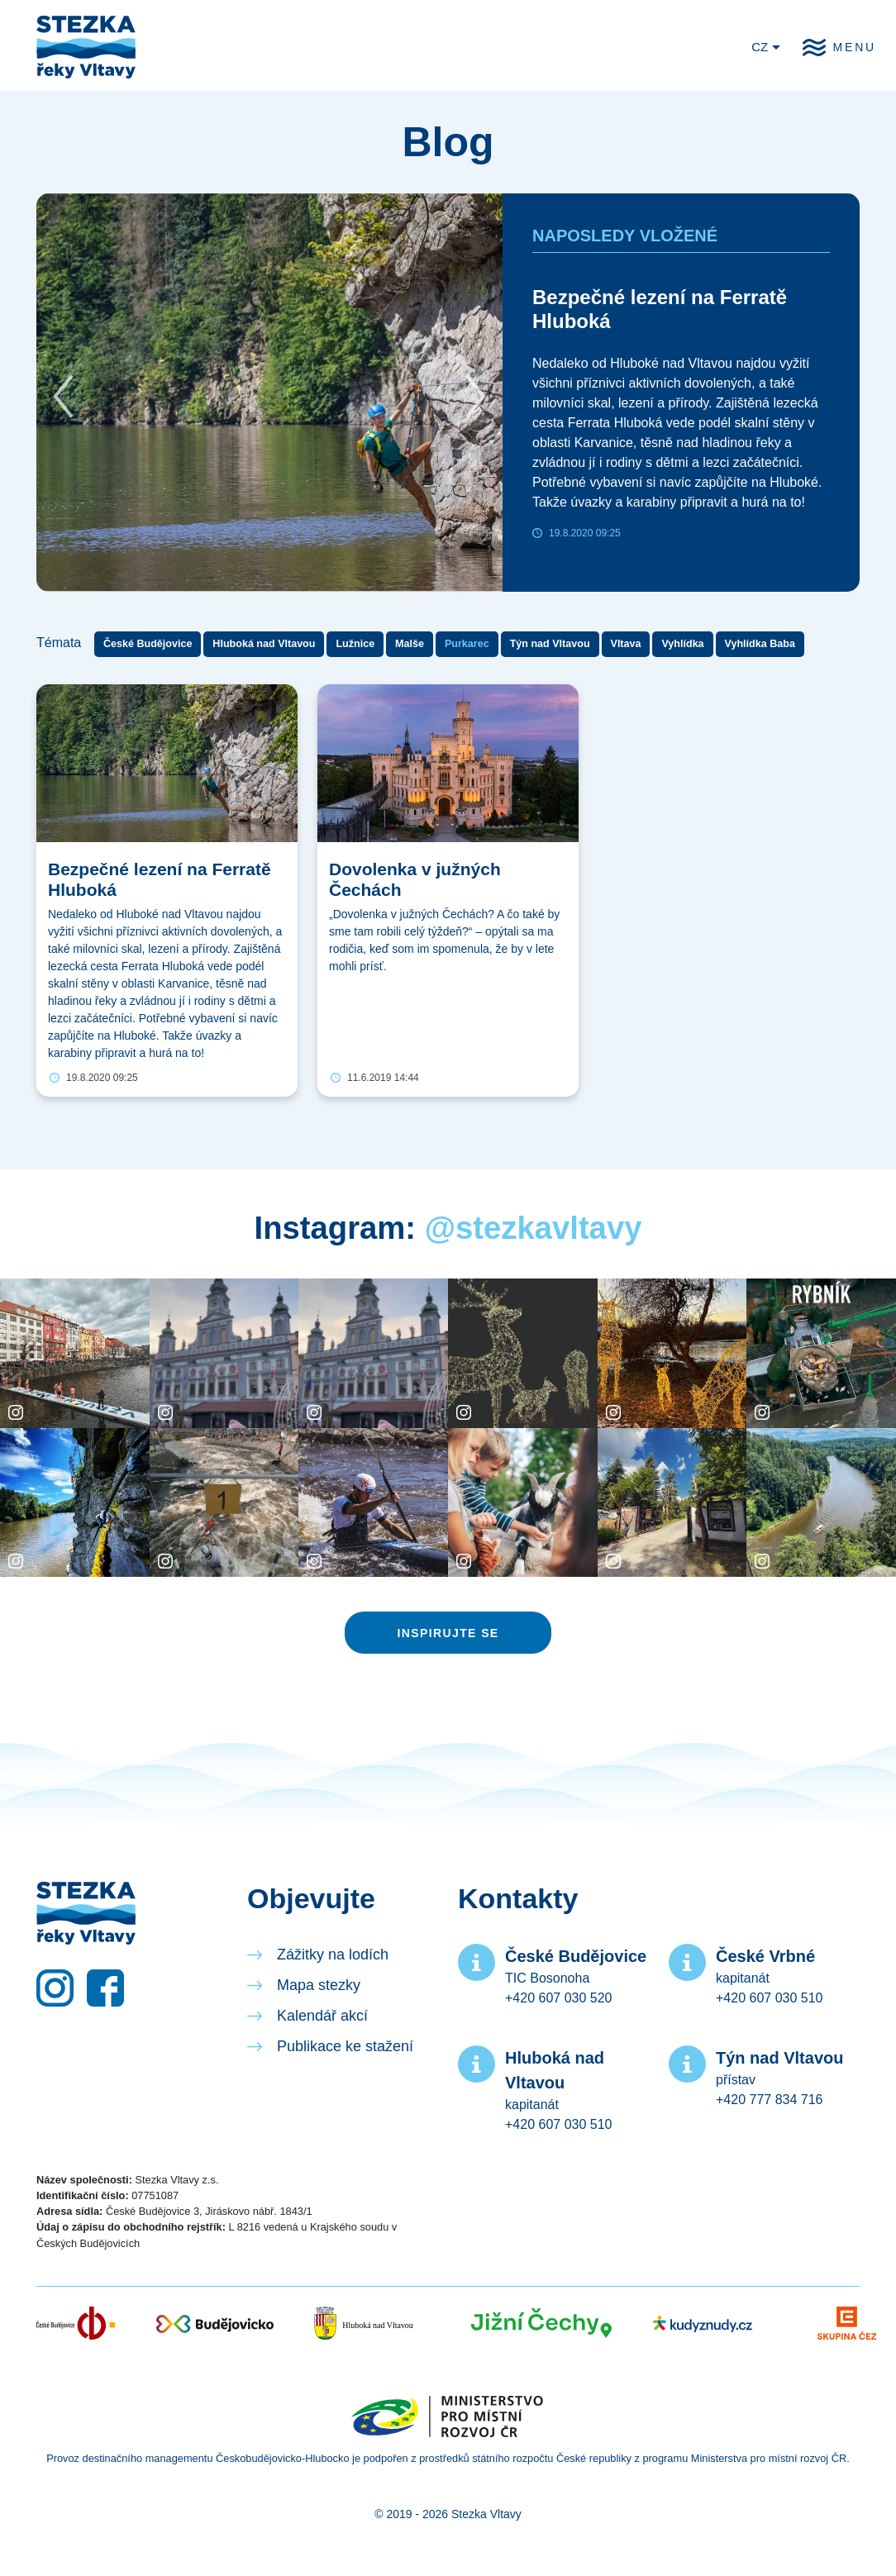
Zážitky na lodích (332, 1954)
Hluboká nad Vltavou (263, 644)
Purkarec (467, 644)
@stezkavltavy (533, 1227)
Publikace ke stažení (345, 2046)
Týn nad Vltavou (550, 644)
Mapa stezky (318, 1985)
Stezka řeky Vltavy (86, 47)
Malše (409, 644)
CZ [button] (759, 47)
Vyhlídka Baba (760, 644)
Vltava (626, 644)
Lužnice (355, 644)
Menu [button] (854, 47)
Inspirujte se (447, 1633)
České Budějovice (147, 644)
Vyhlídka (682, 644)
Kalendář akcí (322, 2015)
